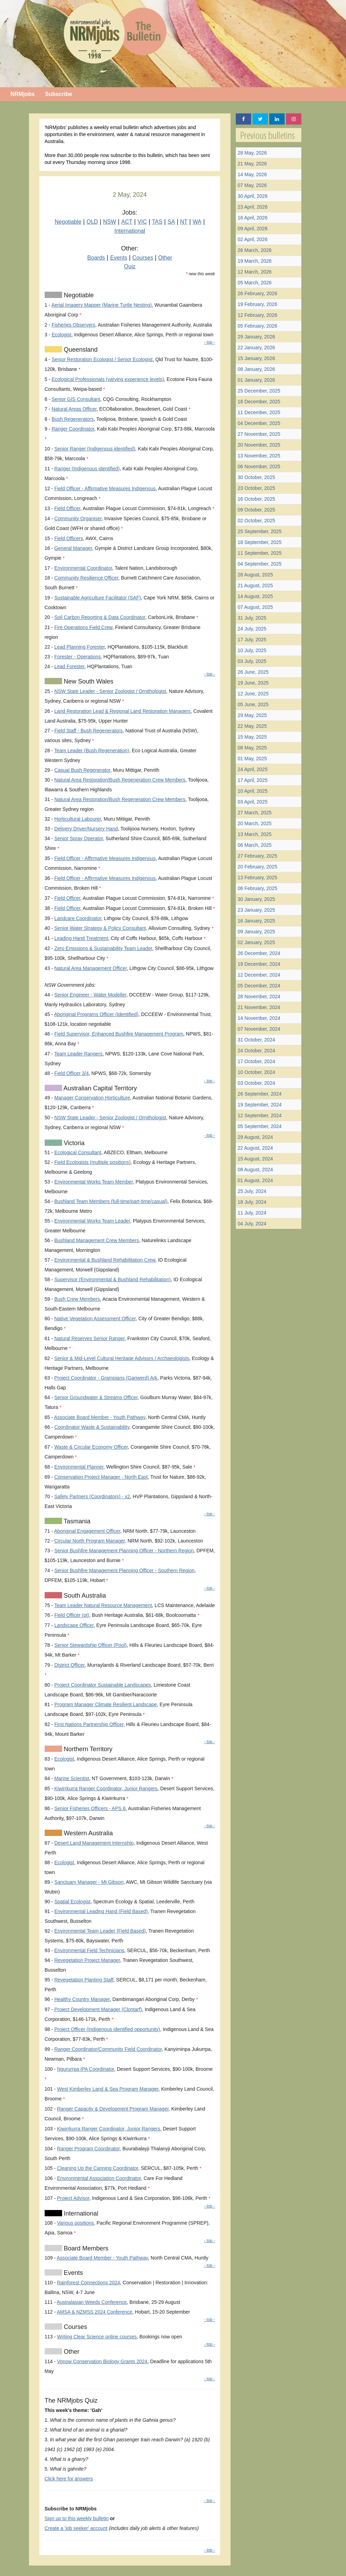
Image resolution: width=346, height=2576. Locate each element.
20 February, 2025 (257, 866)
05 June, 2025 (253, 704)
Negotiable (68, 222)
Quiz (130, 266)
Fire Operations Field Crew (83, 627)
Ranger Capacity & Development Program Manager (112, 2109)
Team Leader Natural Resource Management (103, 1605)
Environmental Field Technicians (89, 1950)
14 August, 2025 (255, 596)
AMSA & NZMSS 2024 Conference (94, 2312)
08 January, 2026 (256, 369)
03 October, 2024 (256, 1083)
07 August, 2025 (255, 607)
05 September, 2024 (259, 1126)
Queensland (80, 349)
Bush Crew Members (77, 1299)
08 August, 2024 (255, 1169)
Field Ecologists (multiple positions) (92, 1162)
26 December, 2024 (259, 953)
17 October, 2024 (256, 1061)
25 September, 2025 (259, 531)
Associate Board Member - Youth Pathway (99, 1417)
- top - (209, 342)
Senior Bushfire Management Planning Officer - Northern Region (124, 1550)
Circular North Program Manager (89, 1541)
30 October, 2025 (256, 477)
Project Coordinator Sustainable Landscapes (102, 1685)
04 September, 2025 (259, 564)
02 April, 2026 (253, 239)
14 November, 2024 (259, 1018)
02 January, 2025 (256, 942)
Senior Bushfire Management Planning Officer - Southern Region (124, 1570)
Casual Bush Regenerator (82, 770)
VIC (142, 222)
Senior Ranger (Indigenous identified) (94, 448)
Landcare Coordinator (77, 918)
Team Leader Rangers (78, 1053)
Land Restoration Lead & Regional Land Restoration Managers (122, 711)
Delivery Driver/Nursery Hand (86, 828)
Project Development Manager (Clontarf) (98, 2009)
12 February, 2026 (257, 315)
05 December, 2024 (259, 985)
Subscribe (58, 94)
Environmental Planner (79, 1467)
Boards (96, 258)
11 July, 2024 (252, 1213)
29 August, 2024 (255, 1137)
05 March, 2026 (254, 282)
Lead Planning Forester (79, 647)
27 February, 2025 (257, 856)
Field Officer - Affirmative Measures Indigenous (105, 488)
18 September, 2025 (259, 542)
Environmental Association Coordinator (99, 2178)
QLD (92, 222)
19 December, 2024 (259, 964)
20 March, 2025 (254, 823)
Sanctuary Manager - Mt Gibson (88, 1882)
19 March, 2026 (254, 261)
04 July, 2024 (252, 1223)
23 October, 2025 (256, 488)
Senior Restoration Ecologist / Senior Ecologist (102, 359)
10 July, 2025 (252, 650)
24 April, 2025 (253, 769)
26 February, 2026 (257, 293)
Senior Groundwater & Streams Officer (96, 1397)
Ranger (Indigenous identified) (87, 468)
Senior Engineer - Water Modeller (90, 995)
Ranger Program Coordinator (88, 2148)
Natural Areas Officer (74, 409)
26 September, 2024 (259, 1094)
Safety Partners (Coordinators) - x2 (92, 1496)
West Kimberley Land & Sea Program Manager (107, 2089)
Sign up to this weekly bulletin (77, 2518)
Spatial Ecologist (72, 1901)
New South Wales (87, 681)
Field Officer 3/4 (71, 1073)
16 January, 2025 (256, 921)
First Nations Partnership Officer (88, 1724)
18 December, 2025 (259, 401)
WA (197, 222)
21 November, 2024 (259, 1007)
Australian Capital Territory (99, 1088)
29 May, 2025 (252, 715)
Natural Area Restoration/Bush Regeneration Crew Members (120, 780)
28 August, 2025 (255, 574)
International (129, 231)
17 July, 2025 (252, 639)
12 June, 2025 (253, 693)
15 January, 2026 (256, 358)
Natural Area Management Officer (90, 968)
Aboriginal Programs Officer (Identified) (96, 1014)
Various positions (75, 2223)
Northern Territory (87, 1749)
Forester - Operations (77, 656)
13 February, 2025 (257, 877)
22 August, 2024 (255, 1148)
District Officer (69, 1665)
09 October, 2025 (256, 510)
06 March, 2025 (254, 845)
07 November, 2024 (259, 1029)
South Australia (84, 1595)
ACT (127, 222)
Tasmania (76, 1521)
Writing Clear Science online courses (97, 2336)
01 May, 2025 (252, 758)
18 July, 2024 (252, 1202)
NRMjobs (22, 94)
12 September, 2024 (259, 1115)
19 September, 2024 (259, 1104)
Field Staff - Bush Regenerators (88, 730)
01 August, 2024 (255, 1180)
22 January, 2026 (256, 347)
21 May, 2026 (252, 163)
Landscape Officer (74, 1625)
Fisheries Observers (73, 325)
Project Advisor (73, 2198)
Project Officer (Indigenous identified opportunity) (107, 2029)
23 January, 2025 (256, 910)
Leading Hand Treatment (81, 938)
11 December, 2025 (259, 412)
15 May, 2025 (252, 737)
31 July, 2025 (252, 618)
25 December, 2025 (259, 391)
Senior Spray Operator (78, 838)
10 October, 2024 (256, 1072)
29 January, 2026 (256, 336)
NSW (109, 222)
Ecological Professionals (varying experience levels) (108, 379)
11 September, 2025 (259, 553)
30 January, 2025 (256, 899)
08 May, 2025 (252, 748)
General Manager (73, 548)
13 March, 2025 (254, 834)
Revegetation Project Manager (87, 1960)
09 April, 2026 (253, 228)
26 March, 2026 (254, 250)
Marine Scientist (71, 1778)
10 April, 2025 (253, 791)
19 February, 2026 (257, 304)
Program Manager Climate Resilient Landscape (105, 1704)
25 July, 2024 (252, 1191)
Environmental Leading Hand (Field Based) (101, 1911)
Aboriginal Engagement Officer (87, 1531)
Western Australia (87, 1833)
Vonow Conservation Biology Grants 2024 (102, 2361)
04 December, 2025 (259, 423)
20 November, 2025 (259, 445)
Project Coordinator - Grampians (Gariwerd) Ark (106, 1378)
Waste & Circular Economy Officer (91, 1447)
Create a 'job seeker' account (76, 2528)
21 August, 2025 (255, 585)
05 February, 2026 (257, 326)
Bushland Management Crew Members (96, 1240)
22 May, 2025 (252, 726)
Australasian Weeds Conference (92, 2302)
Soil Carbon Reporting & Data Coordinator (99, 617)
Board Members (85, 2248)
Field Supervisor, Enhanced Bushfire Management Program (118, 1034)
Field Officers (68, 538)
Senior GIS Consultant (76, 399)
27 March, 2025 (254, 812)
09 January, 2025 (256, 931)
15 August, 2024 (255, 1159)
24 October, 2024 (256, 1050)
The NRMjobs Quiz (71, 2400)
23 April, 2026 (253, 207)
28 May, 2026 (252, 153)
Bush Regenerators (73, 419)
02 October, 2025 (256, 520)
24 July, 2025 (252, 629)
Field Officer (67, 508)
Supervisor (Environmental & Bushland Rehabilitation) (112, 1279)
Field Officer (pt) (71, 1615)
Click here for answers (69, 2478)
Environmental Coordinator (83, 568)
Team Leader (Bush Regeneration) (91, 750)
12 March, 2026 (254, 272)
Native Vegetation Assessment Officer (95, 1318)
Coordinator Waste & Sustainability (91, 1427)
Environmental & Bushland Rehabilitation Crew (105, 1260)
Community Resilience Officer (86, 578)
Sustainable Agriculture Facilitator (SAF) (97, 597)
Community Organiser (77, 518)
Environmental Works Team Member (93, 1182)
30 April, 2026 (253, 196)
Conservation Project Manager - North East (101, 1477)
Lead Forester (69, 666)
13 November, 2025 (259, 455)
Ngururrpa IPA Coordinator (85, 2069)
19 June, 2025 (253, 683)
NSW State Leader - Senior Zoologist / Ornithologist (110, 691)
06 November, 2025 (259, 466)
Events (118, 258)
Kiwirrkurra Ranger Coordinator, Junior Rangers (106, 1788)
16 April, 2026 (253, 218)
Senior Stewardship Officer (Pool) (90, 1645)
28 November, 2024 (259, 996)
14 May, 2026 (252, 174)
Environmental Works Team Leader (92, 1221)
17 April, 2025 (253, 780)
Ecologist (62, 334)
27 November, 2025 (259, 434)
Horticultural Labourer (77, 819)
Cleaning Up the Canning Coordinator (97, 2168)
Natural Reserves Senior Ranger (89, 1338)
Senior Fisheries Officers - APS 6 (90, 1808)
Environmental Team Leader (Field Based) (100, 1931)
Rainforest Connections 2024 (88, 2282)
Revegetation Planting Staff (83, 1980)
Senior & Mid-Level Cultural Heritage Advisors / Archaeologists (121, 1358)
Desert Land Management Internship (94, 1843)
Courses (142, 258)
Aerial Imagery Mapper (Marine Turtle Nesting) (101, 305)
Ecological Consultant (77, 1152)
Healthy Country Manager (82, 1999)
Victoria (73, 1143)
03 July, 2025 (252, 661)
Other (165, 258)
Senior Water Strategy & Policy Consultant (100, 928)
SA (171, 222)
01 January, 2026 (256, 380)
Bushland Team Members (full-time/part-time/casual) (110, 1201)
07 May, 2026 (252, 185)
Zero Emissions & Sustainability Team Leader (103, 948)
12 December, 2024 (259, 975)
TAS (157, 222)
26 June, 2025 (253, 672)
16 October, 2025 (256, 499)
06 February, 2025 (257, 888)
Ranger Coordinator (73, 429)
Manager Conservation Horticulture (92, 1097)
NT (183, 222)
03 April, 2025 (253, 802)
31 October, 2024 (256, 1040)
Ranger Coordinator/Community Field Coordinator (108, 2049)
